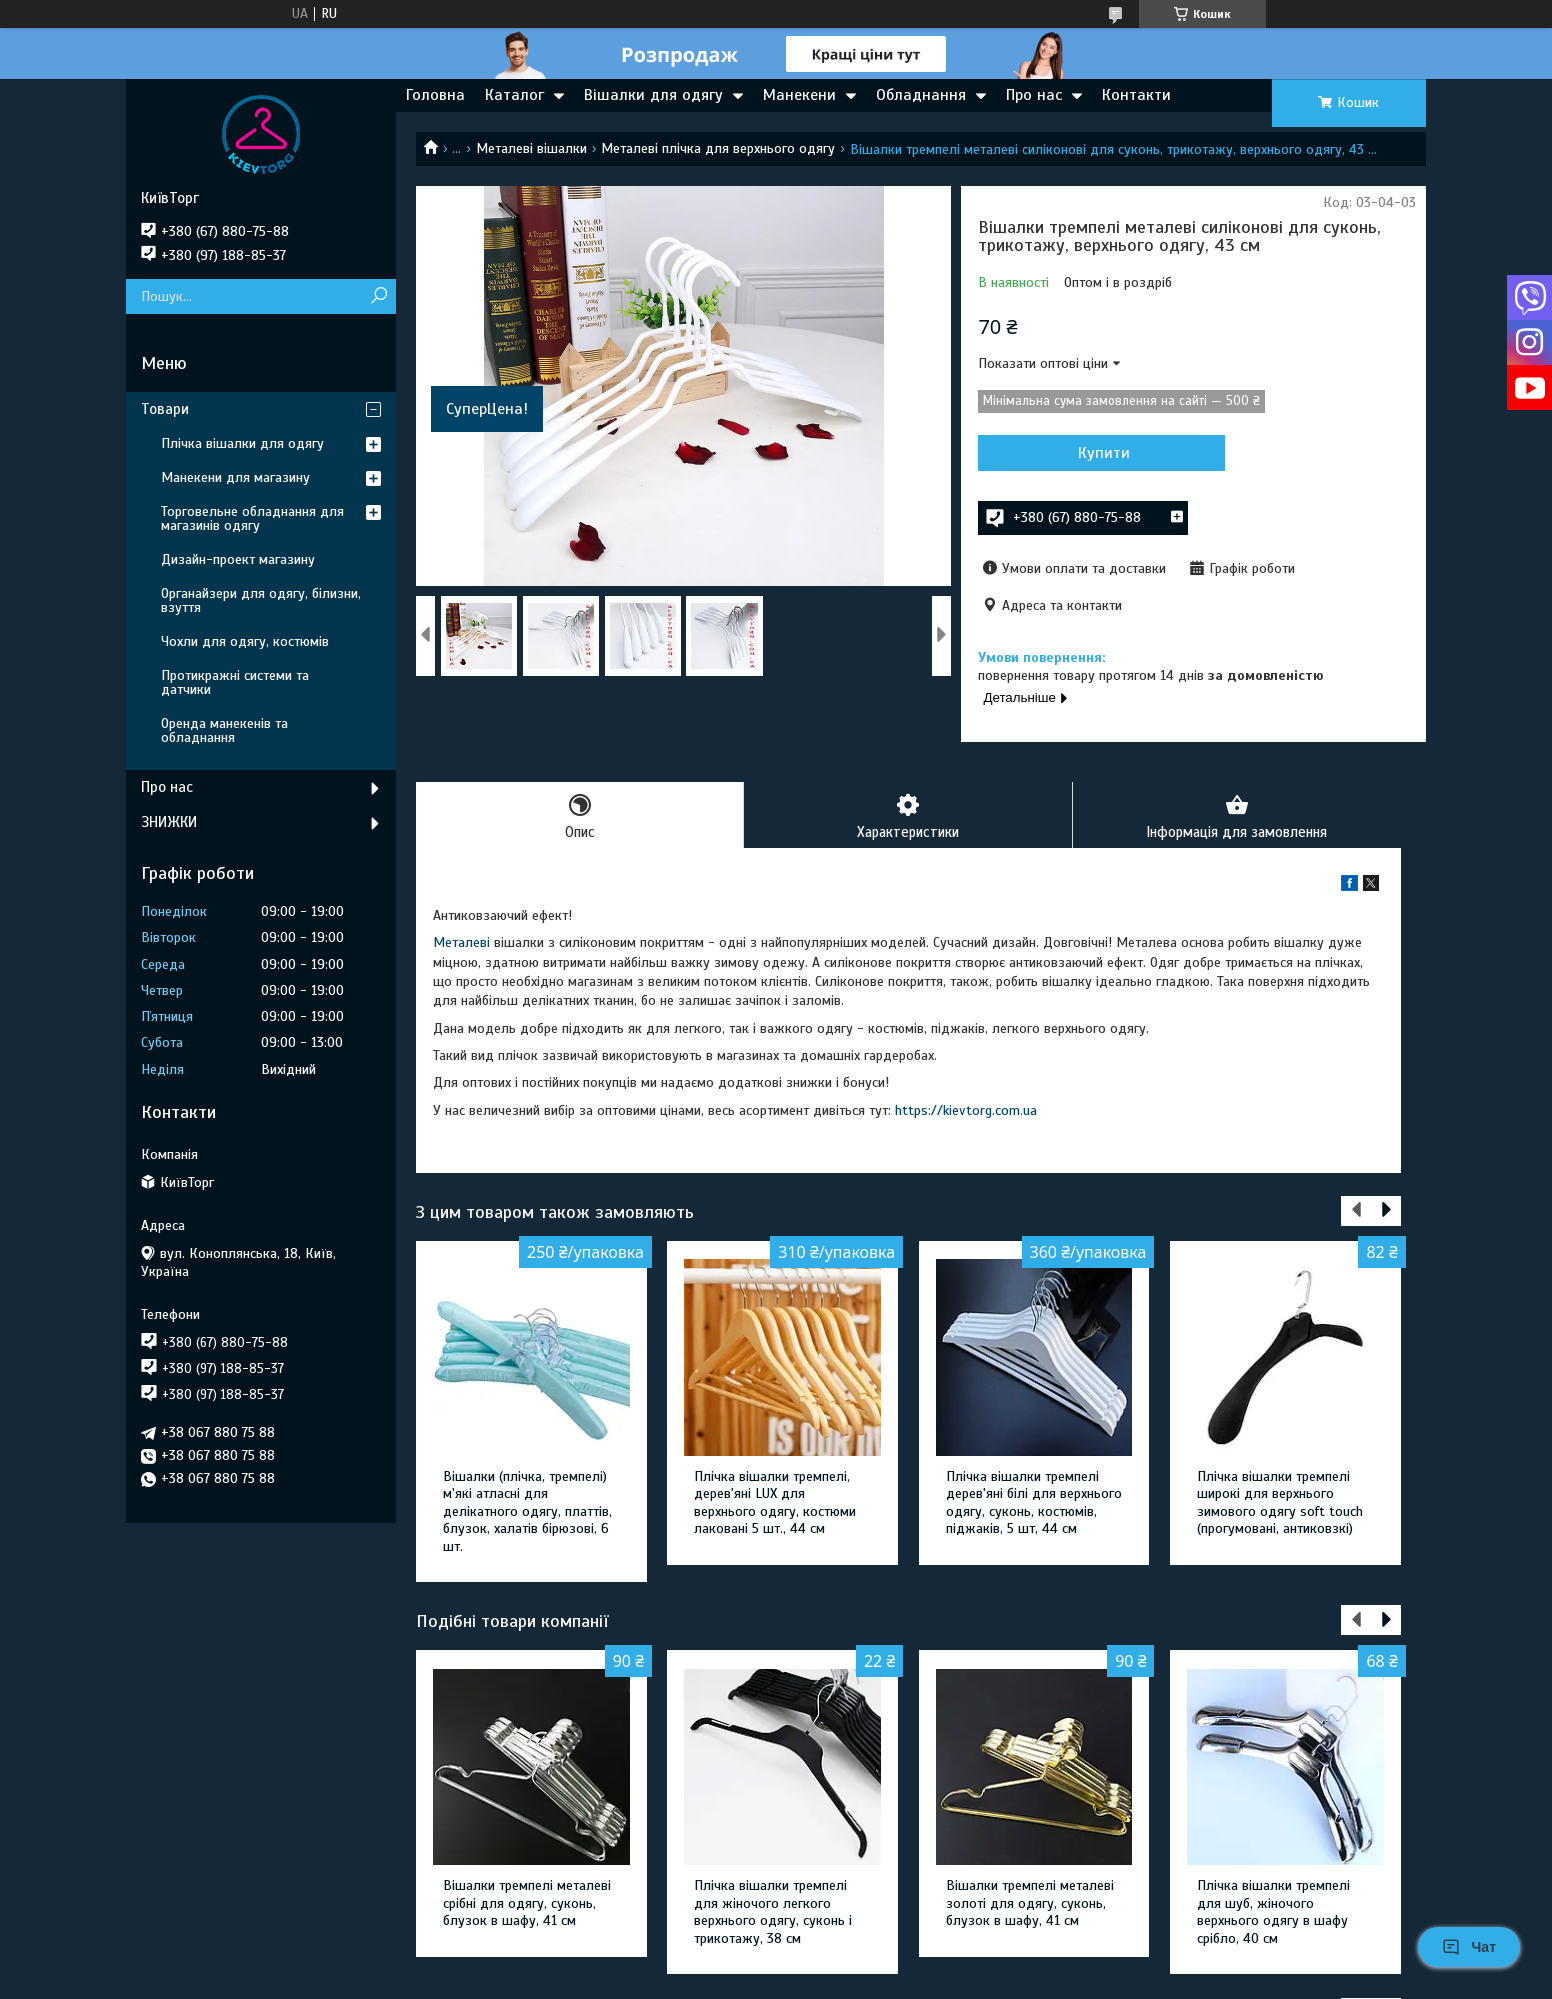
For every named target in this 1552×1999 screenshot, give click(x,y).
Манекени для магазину (235, 477)
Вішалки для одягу (653, 95)
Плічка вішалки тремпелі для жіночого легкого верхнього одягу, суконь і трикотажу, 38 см (773, 1913)
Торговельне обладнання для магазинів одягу (252, 518)
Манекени (799, 95)
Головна (435, 95)
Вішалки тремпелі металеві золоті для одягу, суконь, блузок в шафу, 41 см (1030, 1904)
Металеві (461, 944)
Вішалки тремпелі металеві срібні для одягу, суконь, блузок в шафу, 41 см (527, 1904)
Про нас (1034, 95)
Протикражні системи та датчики (235, 682)
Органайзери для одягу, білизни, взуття (261, 600)
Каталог (514, 95)
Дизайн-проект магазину (238, 559)
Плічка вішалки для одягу (242, 443)
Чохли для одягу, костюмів (245, 641)
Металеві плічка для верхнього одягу (718, 148)
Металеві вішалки (531, 148)
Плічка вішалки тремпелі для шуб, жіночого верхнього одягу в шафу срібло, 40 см (1273, 1913)
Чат (1469, 1947)
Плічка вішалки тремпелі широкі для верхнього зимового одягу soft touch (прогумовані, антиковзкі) (1280, 1504)
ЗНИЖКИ (169, 822)
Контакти (1136, 95)
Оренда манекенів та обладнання (224, 730)
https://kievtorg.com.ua (966, 1111)
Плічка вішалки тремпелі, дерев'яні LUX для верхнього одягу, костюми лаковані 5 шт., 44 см (775, 1504)
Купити (1086, 453)
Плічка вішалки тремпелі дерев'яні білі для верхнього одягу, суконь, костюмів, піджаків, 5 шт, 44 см (1034, 1504)
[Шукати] (378, 296)
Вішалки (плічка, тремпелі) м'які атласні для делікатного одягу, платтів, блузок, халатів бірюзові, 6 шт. (527, 1512)
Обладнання (921, 95)
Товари (165, 409)
